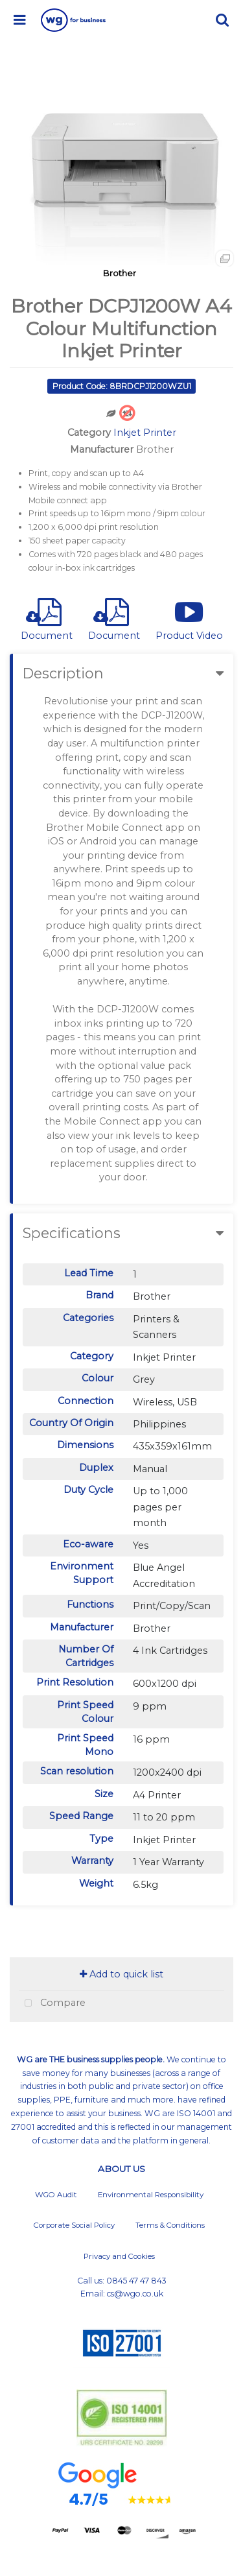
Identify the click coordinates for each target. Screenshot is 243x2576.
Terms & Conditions (170, 2225)
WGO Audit (56, 2194)
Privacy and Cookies (119, 2256)
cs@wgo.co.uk (135, 2293)
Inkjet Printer (144, 432)
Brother (119, 273)
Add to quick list (121, 1974)
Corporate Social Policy (74, 2225)
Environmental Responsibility (150, 2194)
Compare (52, 2003)
